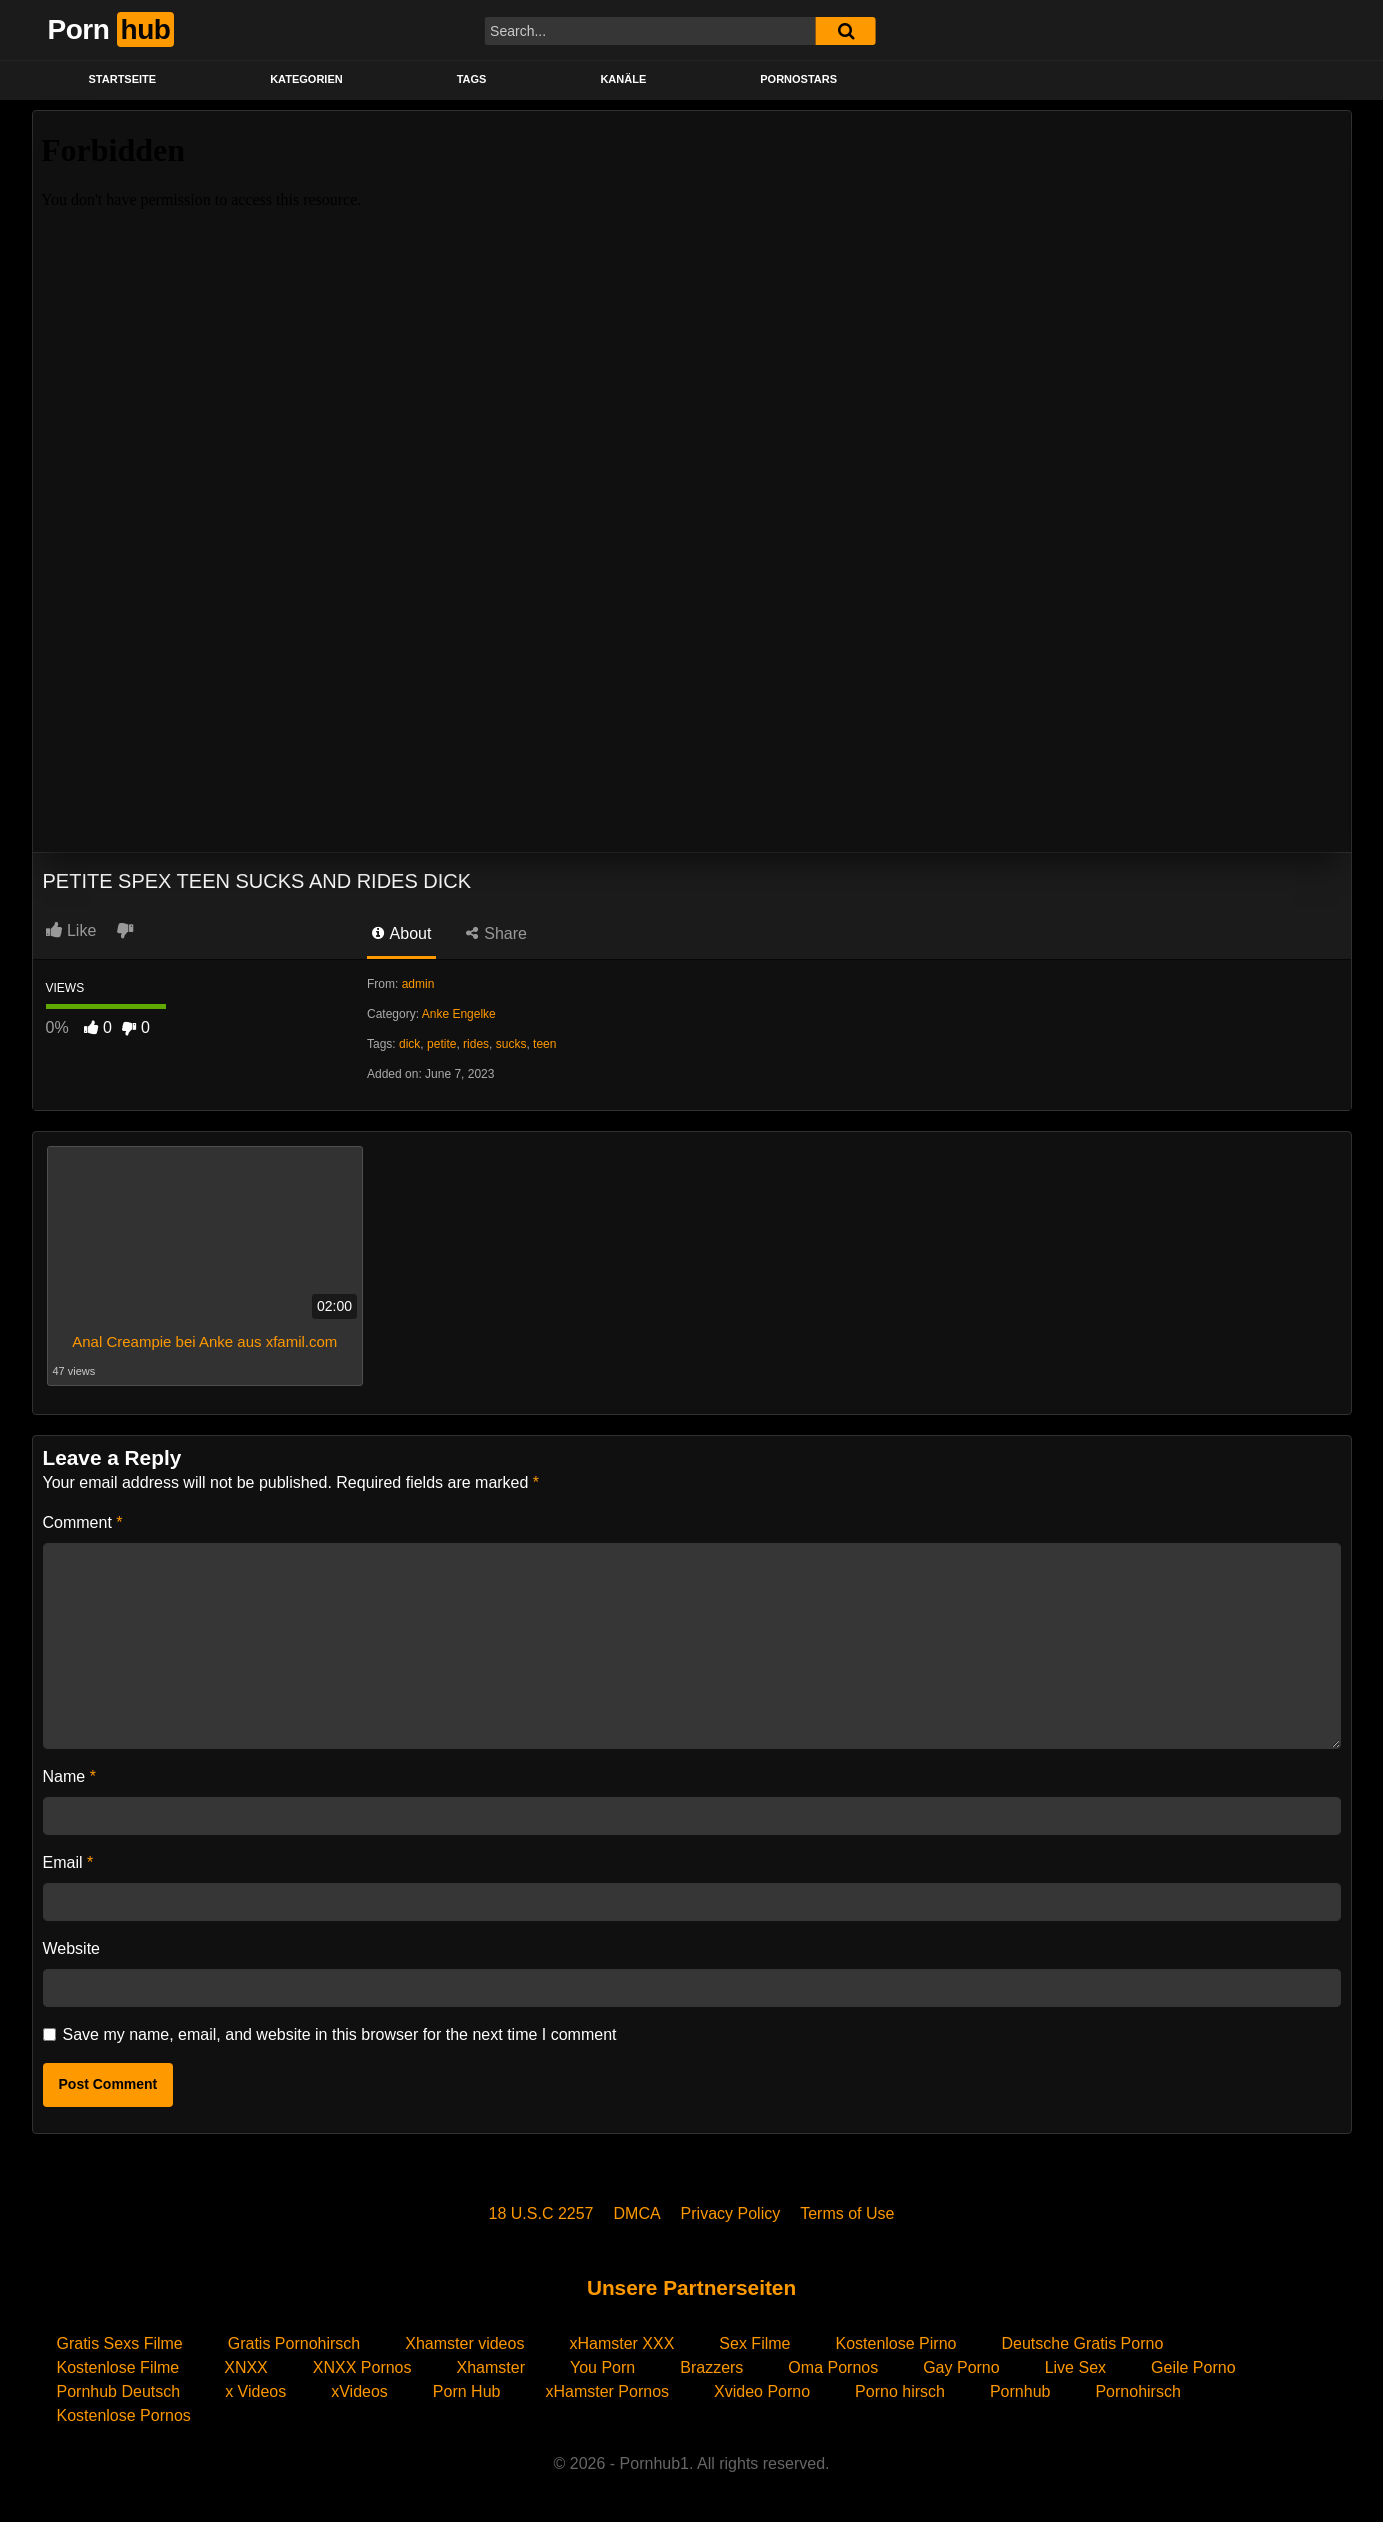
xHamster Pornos (607, 2391)
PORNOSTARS (798, 79)
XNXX (246, 2367)
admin (418, 984)
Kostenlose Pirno (895, 2343)
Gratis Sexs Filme (120, 2343)
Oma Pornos (833, 2367)
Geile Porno (1193, 2367)
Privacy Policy (731, 2213)
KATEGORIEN (306, 79)
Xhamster (491, 2367)
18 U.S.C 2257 (541, 2213)
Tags (472, 79)
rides (476, 1044)
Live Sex (1075, 2367)
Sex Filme (754, 2343)
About (401, 933)
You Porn (602, 2367)
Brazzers (711, 2367)
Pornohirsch (1137, 2391)
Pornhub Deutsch (119, 2391)
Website (72, 1948)
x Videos (255, 2391)
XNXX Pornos (362, 2367)
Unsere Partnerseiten (691, 2287)
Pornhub (1020, 2391)
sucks (511, 1044)
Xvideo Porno (762, 2391)
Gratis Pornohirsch (294, 2343)
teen (544, 1044)
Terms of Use (847, 2213)
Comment (83, 1522)
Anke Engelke (459, 1014)
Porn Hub (467, 2391)
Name (69, 1776)
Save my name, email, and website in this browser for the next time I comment (340, 2034)
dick (409, 1044)
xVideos (359, 2391)
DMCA (637, 2213)
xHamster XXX (621, 2343)
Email (68, 1862)
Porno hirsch (900, 2391)
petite (441, 1044)
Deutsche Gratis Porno (1082, 2343)
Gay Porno (961, 2367)
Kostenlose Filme (118, 2367)
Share (496, 933)
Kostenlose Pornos (124, 2415)
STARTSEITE (123, 79)
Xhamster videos (464, 2343)
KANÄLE (623, 79)
